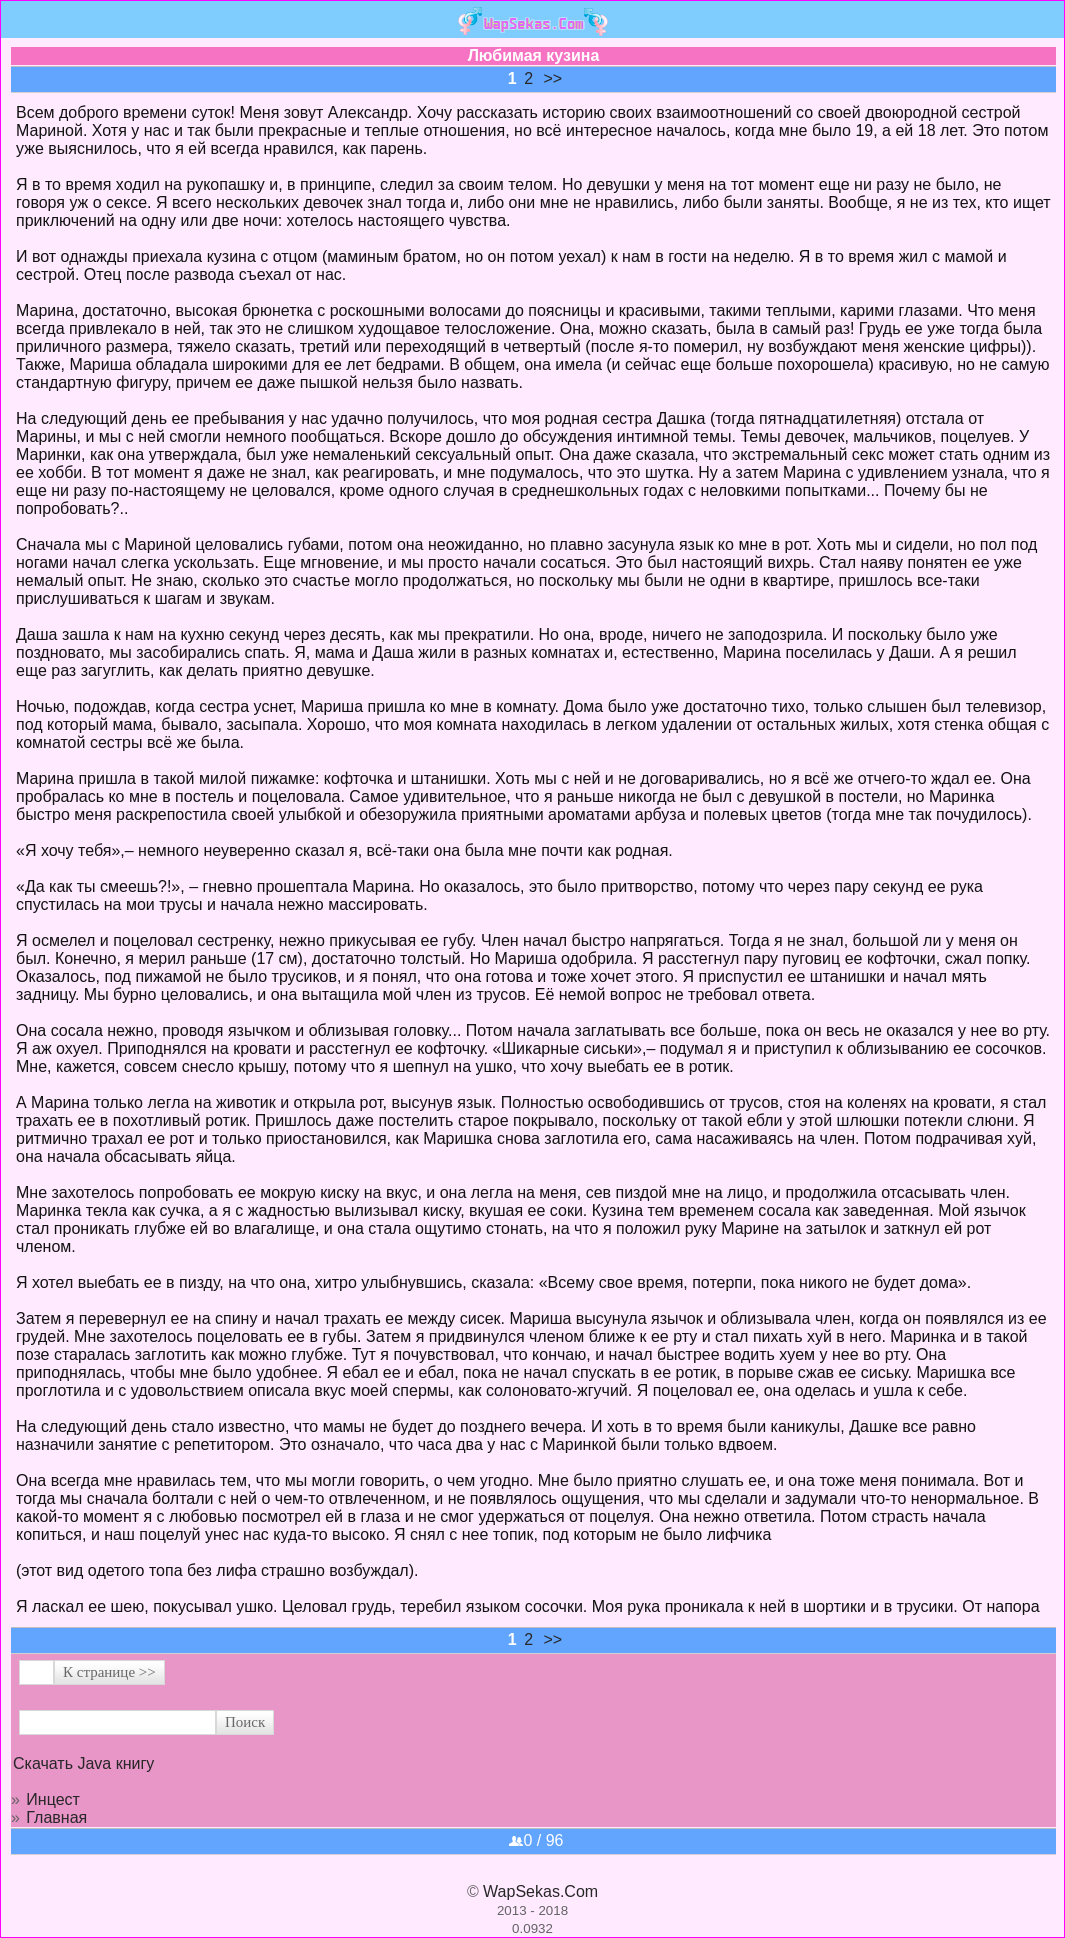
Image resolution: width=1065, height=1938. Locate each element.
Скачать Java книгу (83, 1763)
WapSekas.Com (540, 1891)
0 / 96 (536, 1840)
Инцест (53, 1799)
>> (553, 78)
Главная (56, 1817)
